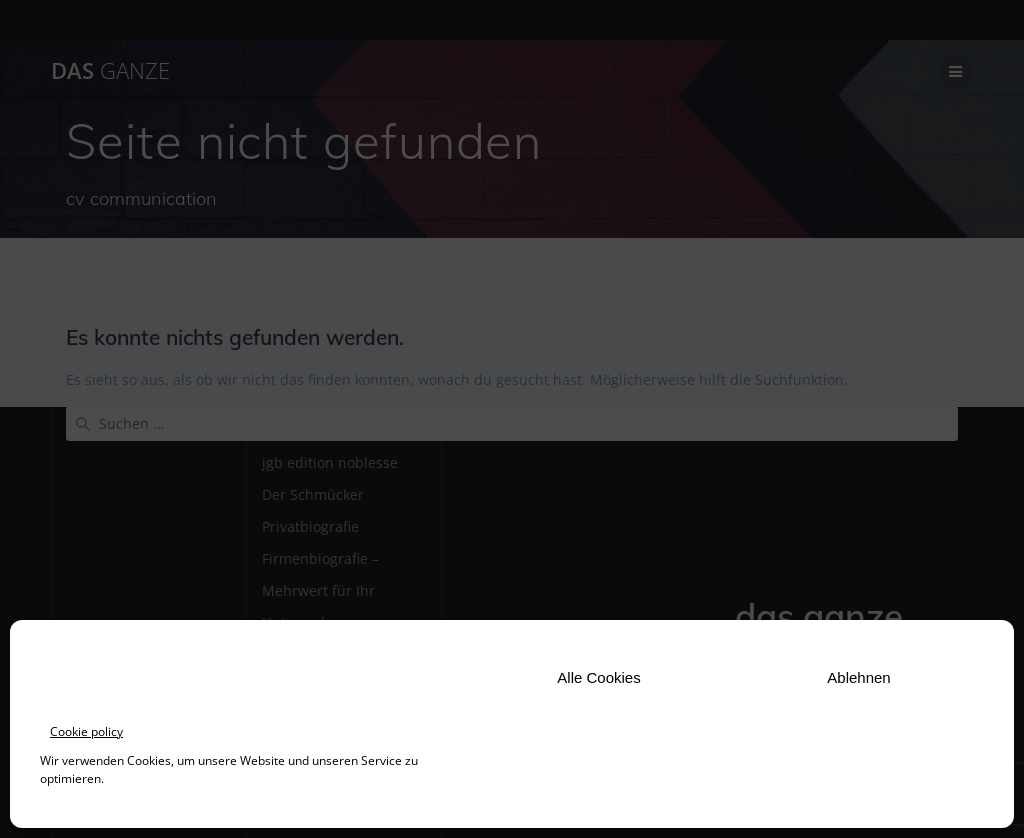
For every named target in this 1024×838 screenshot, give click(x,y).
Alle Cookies (598, 677)
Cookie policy (86, 731)
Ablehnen (858, 677)
